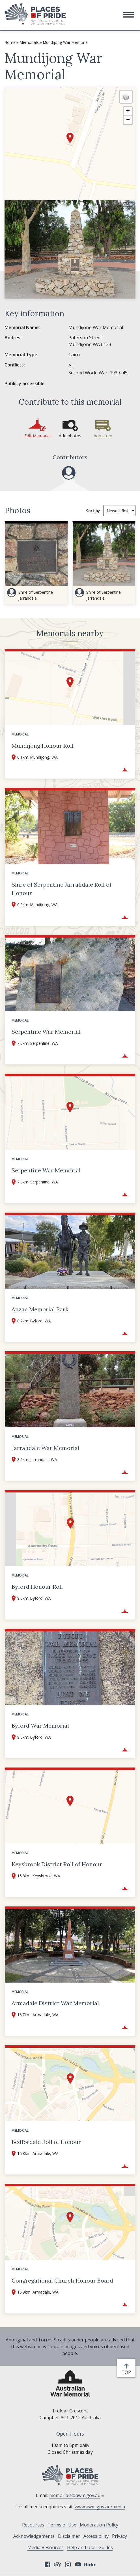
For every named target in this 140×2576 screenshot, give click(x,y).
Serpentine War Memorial (46, 1031)
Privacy (119, 2536)
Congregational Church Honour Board (62, 2280)
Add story (103, 435)
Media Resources (45, 2547)
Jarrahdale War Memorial (45, 1447)
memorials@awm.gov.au (76, 2495)
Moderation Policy (99, 2525)
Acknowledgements (34, 2536)
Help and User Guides (90, 2547)
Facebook (47, 2564)
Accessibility (96, 2536)
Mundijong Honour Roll (43, 745)
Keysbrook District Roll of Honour (57, 1864)
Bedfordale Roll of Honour (46, 2141)
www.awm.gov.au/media (100, 2507)
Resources (33, 2525)
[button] (128, 15)
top (127, 2372)
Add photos (70, 435)
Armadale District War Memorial (55, 2003)
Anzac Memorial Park (40, 1309)
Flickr (90, 2564)
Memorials (29, 42)
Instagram (67, 2564)
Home (10, 42)
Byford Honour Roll (37, 1586)
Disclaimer (69, 2536)
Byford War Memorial (40, 1725)
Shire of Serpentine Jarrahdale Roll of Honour (61, 888)
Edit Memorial (37, 435)
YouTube (78, 2564)
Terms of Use (62, 2525)
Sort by (93, 510)
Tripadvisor (57, 2564)
